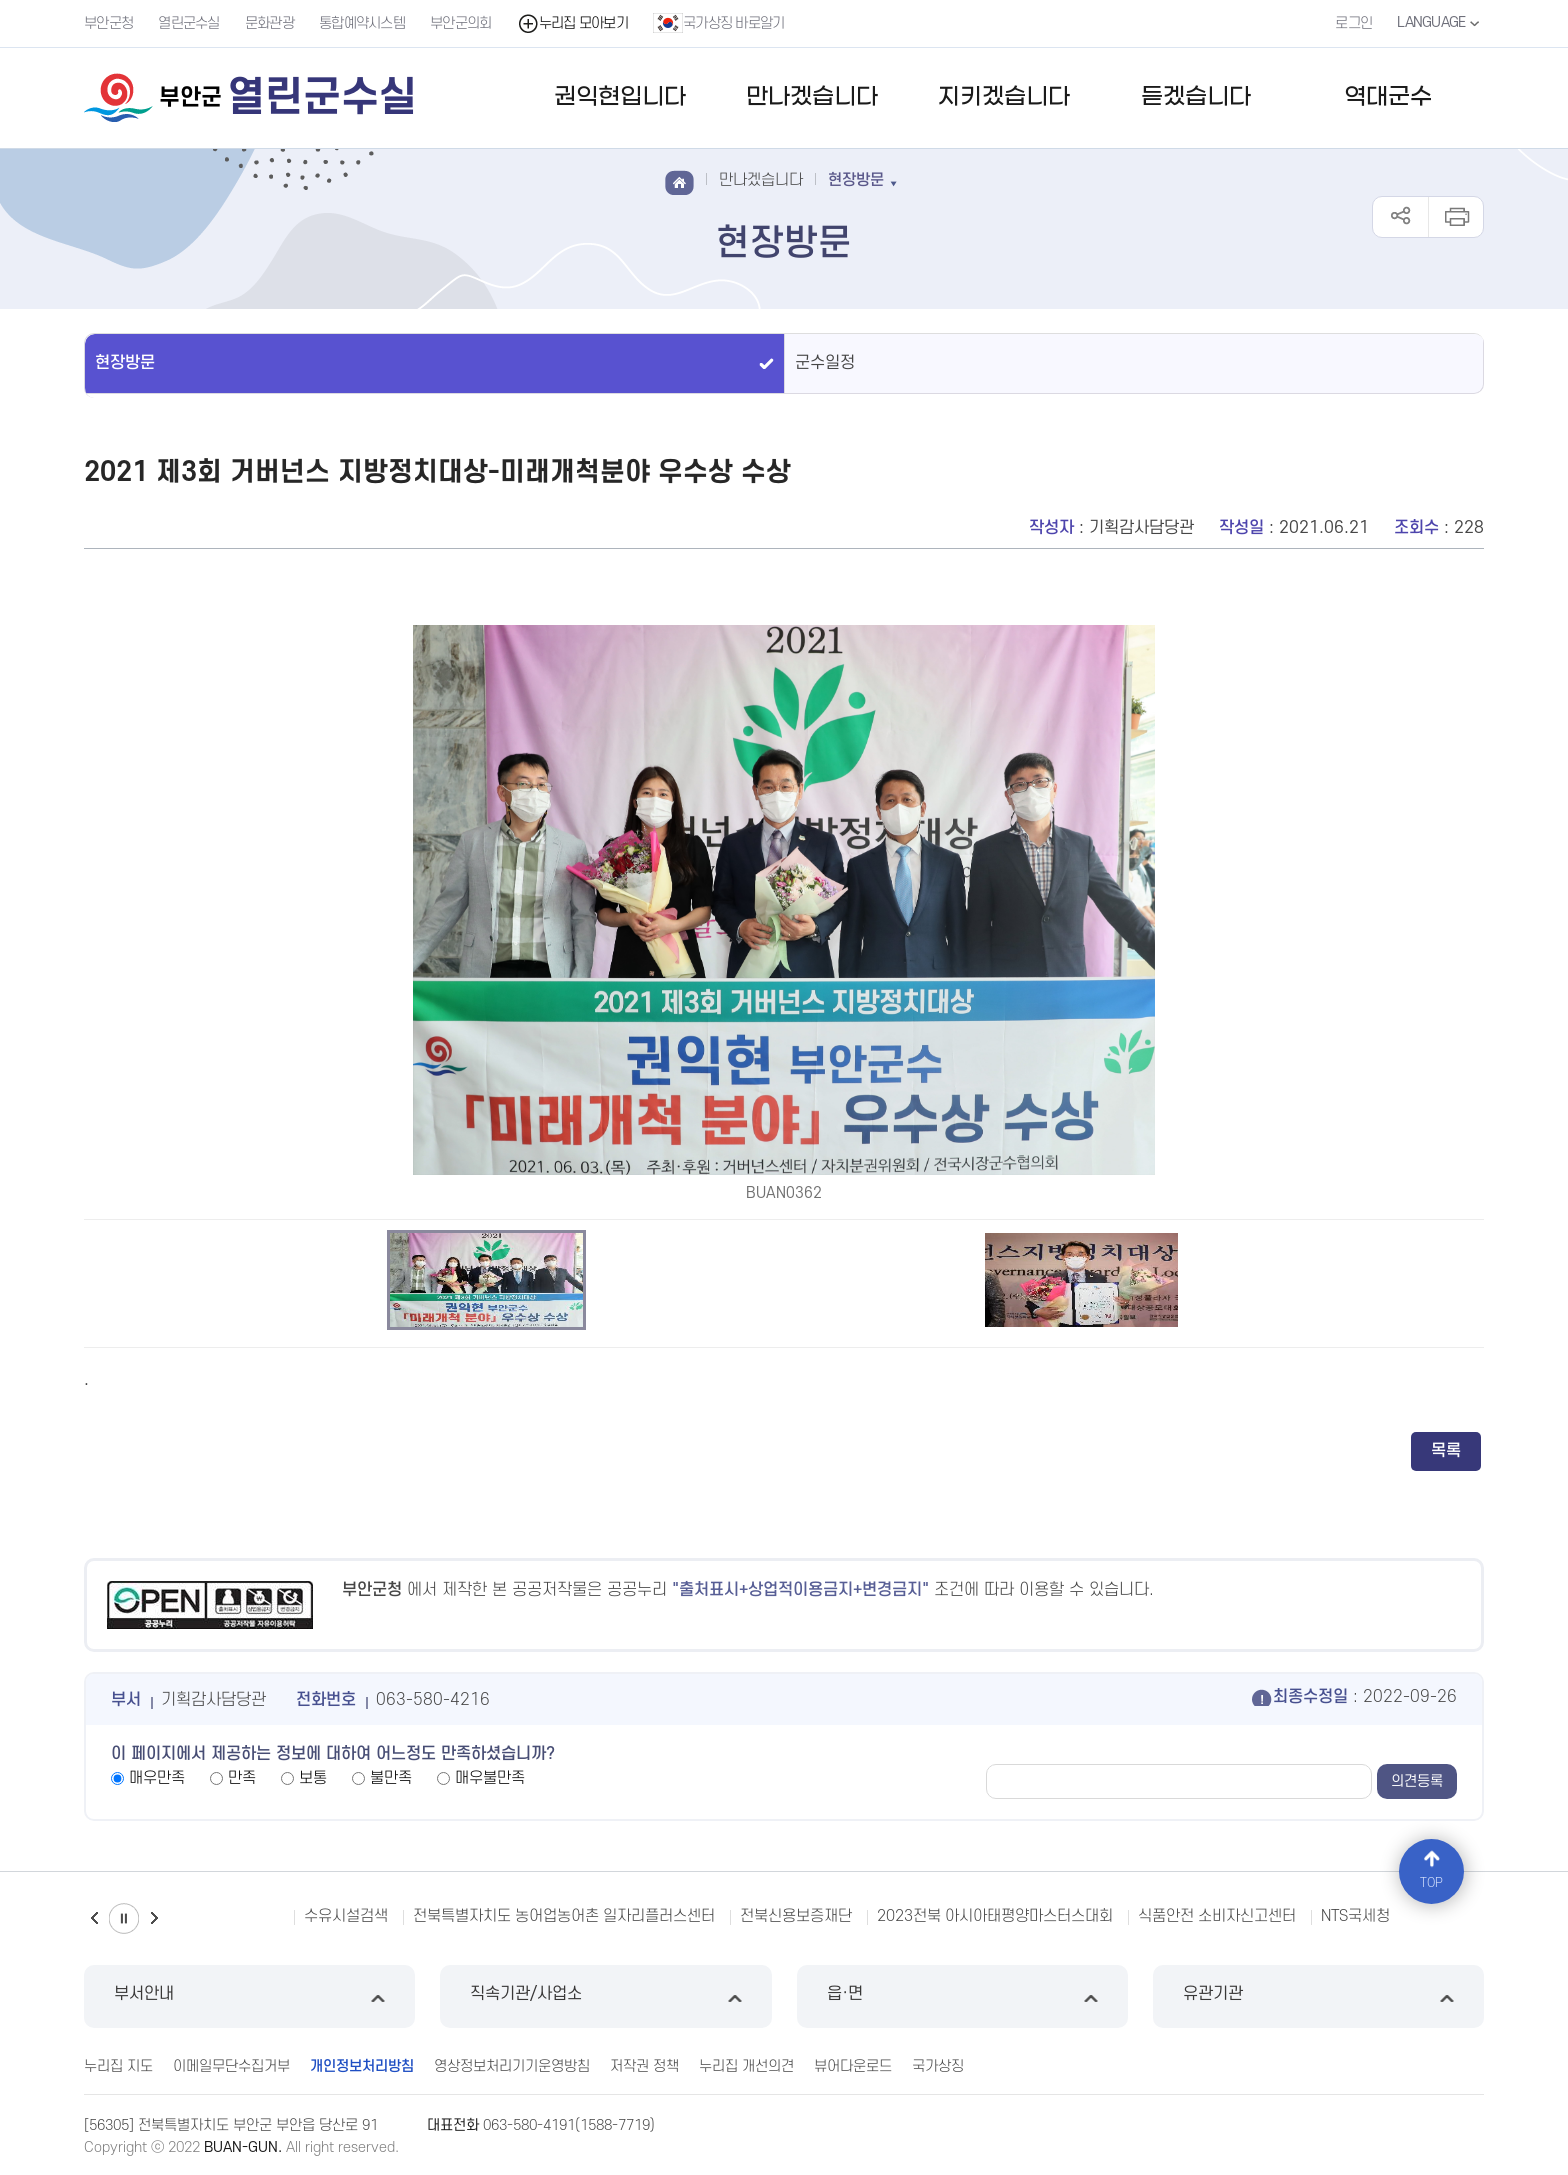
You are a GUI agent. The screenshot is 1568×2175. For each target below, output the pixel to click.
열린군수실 (189, 23)
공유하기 (1400, 217)
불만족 (391, 1778)
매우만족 (157, 1778)
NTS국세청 (1355, 1916)
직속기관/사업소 (605, 1996)
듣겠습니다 (1196, 97)
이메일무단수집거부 (231, 2066)
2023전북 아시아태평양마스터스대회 (995, 1916)
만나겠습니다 (812, 97)
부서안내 (249, 1996)
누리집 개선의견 (746, 2066)
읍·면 (962, 1996)
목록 (1446, 1451)
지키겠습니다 (1004, 97)
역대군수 (1388, 97)
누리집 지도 (118, 2066)
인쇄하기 (1455, 217)
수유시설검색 (346, 1916)
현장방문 (125, 363)
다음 (154, 1918)
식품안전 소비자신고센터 (1217, 1916)
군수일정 (825, 363)
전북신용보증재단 (796, 1916)
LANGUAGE (1440, 23)
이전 (94, 1918)
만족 (242, 1778)
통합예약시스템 (362, 23)
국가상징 (938, 2066)
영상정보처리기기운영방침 (512, 2066)
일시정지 (124, 1918)
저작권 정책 (644, 2066)
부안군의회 (461, 23)
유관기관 (1318, 1996)
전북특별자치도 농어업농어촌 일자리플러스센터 (564, 1916)
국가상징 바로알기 (719, 23)
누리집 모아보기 (572, 23)
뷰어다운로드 (853, 2066)
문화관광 (269, 23)
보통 (313, 1778)
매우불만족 (490, 1778)
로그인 (1353, 23)
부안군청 (108, 23)
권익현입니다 (620, 97)
